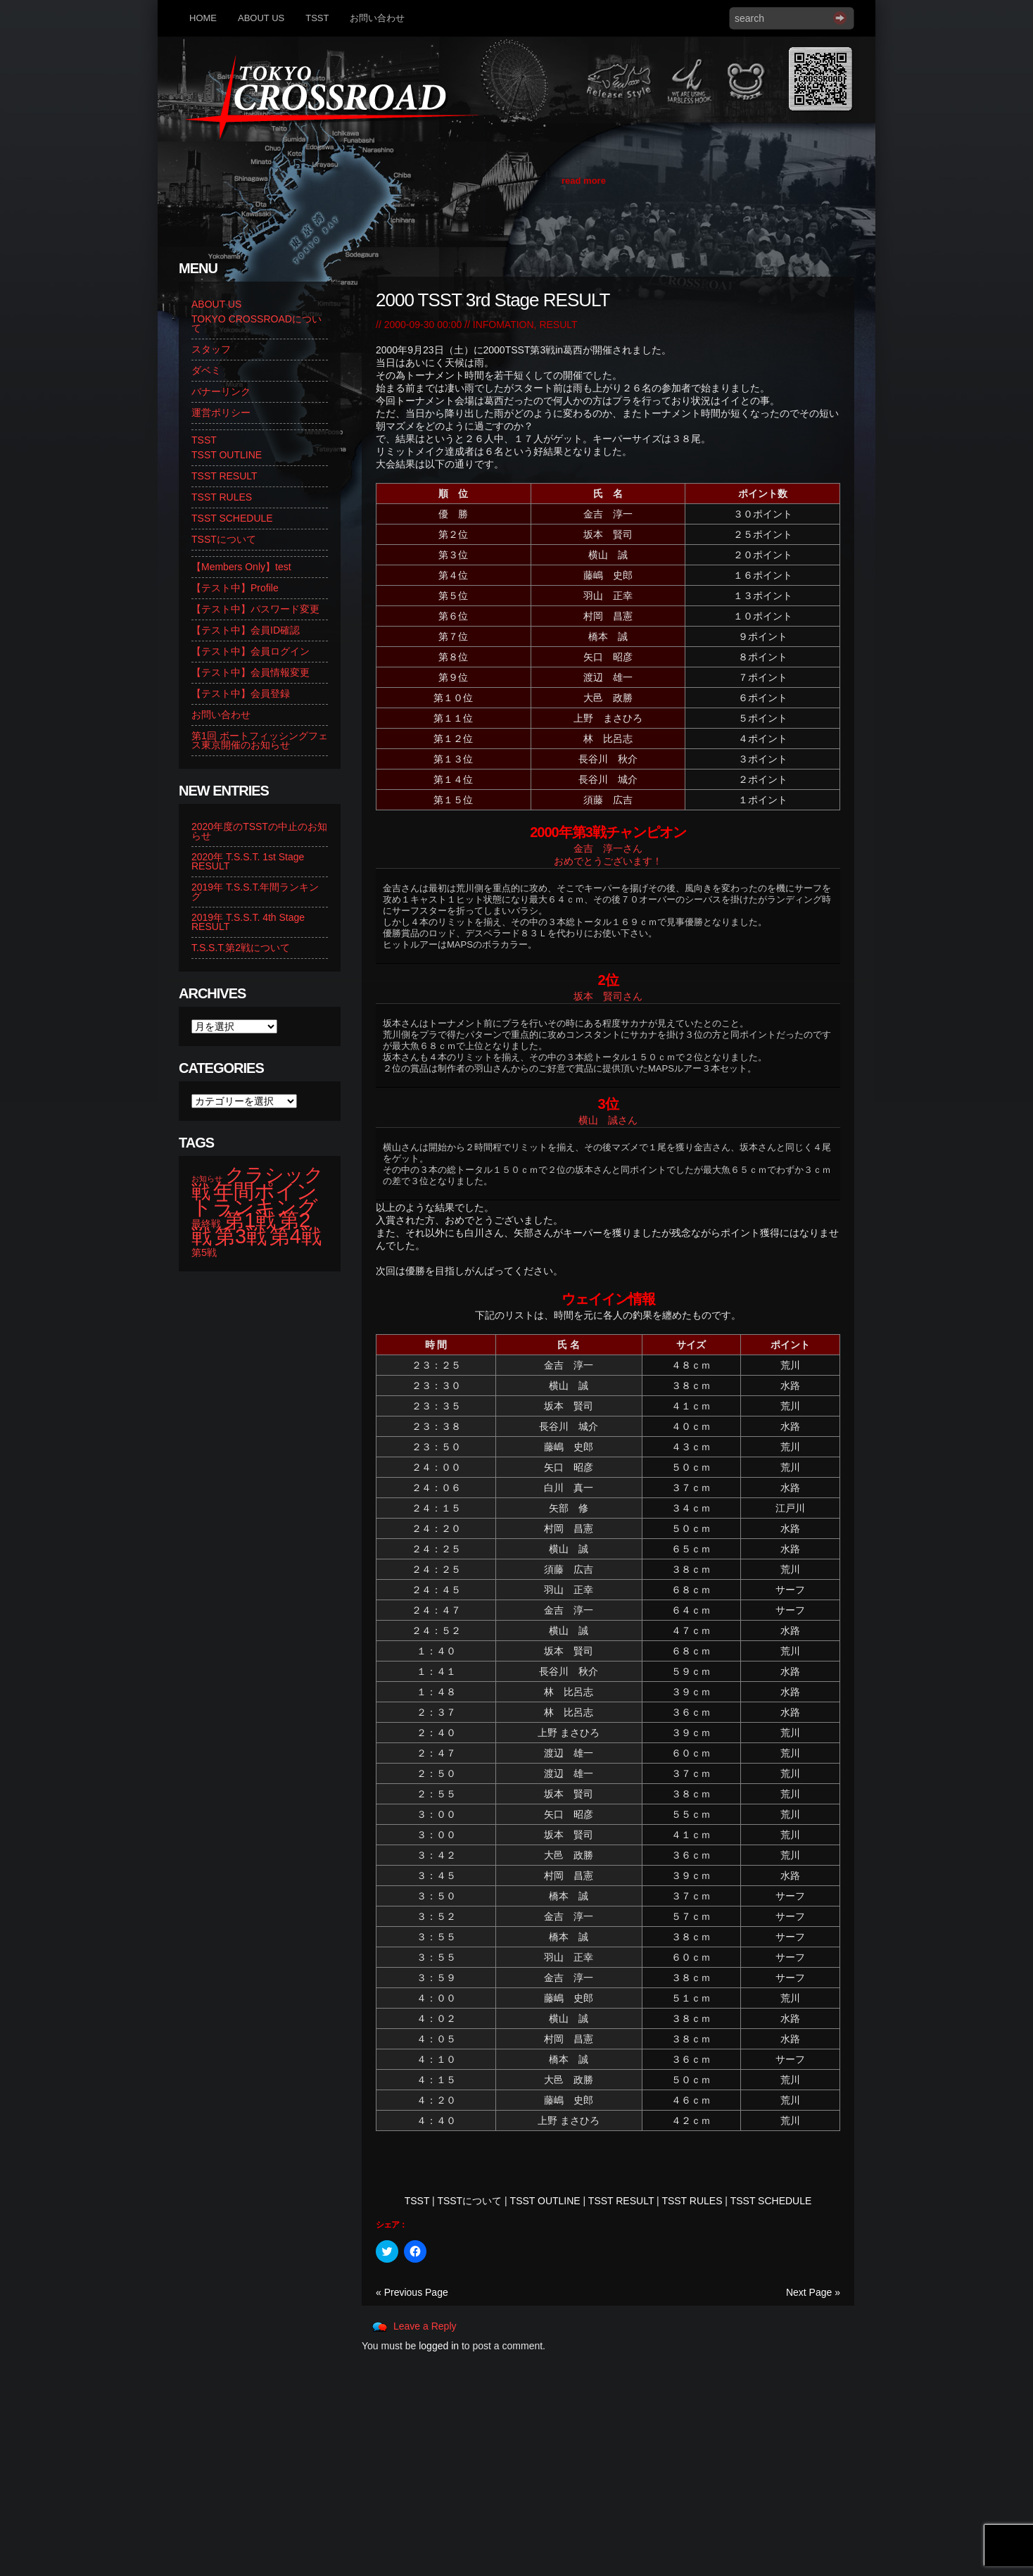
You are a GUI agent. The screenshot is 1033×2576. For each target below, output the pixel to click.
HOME (203, 18)
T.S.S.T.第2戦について (240, 947)
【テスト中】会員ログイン (250, 651)
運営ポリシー (221, 412)
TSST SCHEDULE (771, 2200)
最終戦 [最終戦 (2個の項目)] (206, 1223)
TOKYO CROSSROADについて (256, 323)
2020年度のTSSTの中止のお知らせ (259, 831)
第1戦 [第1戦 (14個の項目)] (250, 1219)
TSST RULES (691, 2200)
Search (839, 18)
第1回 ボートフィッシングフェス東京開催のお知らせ (259, 740)
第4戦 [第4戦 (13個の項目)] (296, 1236)
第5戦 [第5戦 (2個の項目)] (204, 1252)
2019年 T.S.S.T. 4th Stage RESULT (248, 922)
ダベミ (206, 370)
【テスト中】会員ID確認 (245, 630)
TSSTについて (469, 2200)
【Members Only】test (241, 566)
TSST (317, 18)
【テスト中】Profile (235, 587)
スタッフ (211, 349)
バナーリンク (221, 391)
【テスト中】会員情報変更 (250, 672)
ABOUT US (261, 18)
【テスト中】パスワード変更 (255, 609)
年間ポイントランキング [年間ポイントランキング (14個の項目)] (254, 1199)
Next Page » (813, 2292)
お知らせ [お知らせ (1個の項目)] (206, 1178)
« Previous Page (412, 2292)
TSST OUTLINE (545, 2200)
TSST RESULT (621, 2200)
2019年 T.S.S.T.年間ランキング (255, 891)
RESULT (558, 324)
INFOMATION (503, 324)
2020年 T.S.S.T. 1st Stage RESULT (247, 861)
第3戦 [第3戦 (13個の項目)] (241, 1236)
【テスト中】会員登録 (240, 693)
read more (584, 180)
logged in (439, 2345)
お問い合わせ (377, 18)
